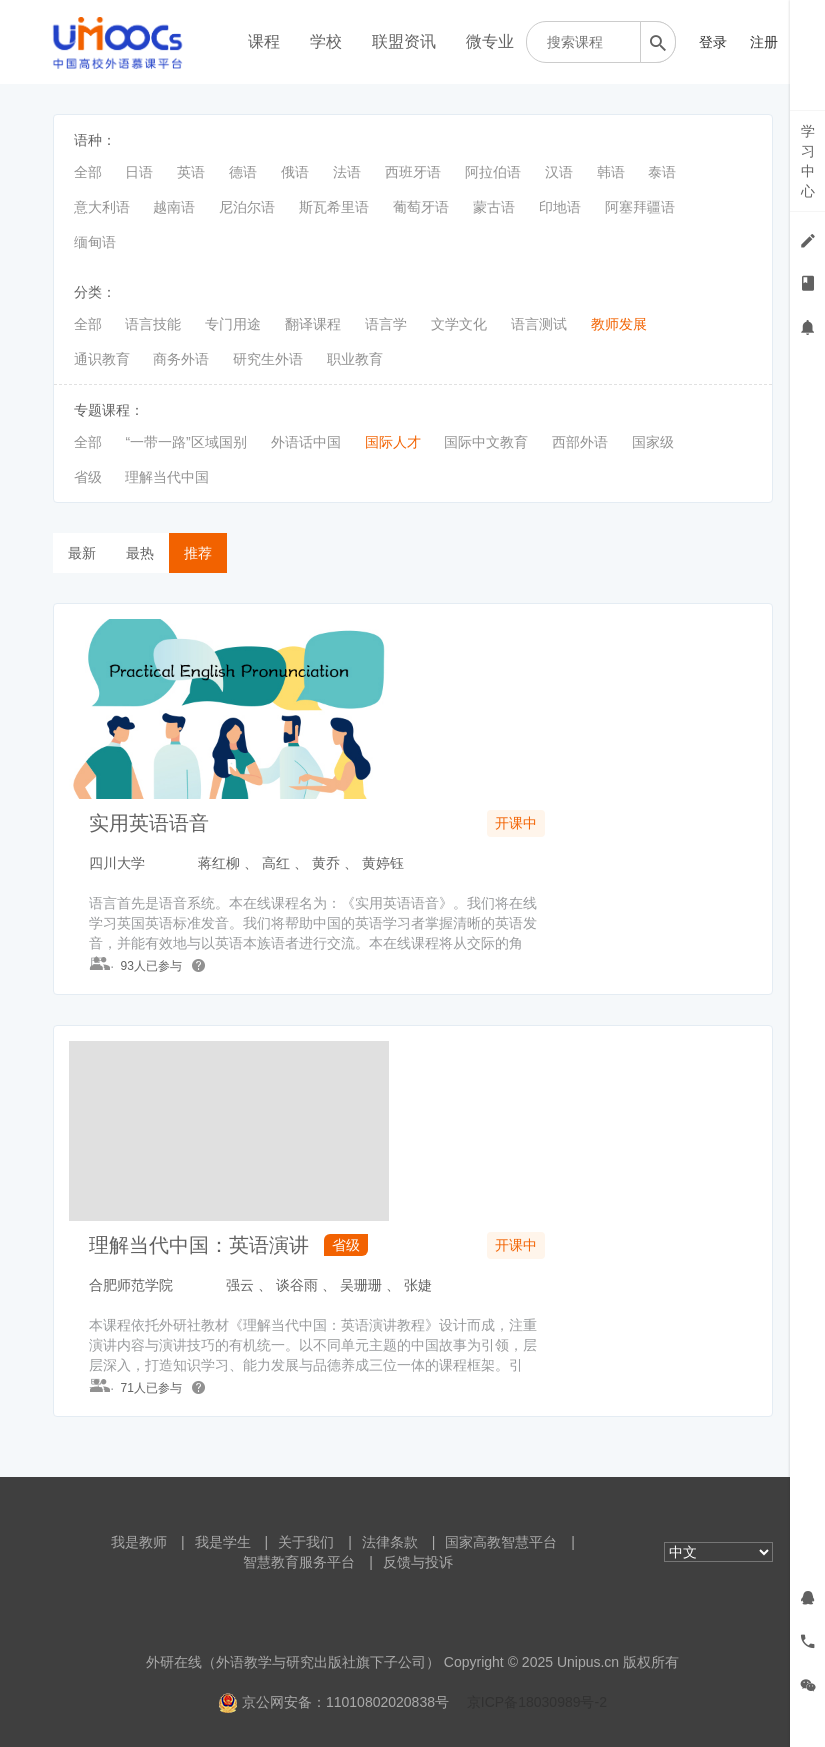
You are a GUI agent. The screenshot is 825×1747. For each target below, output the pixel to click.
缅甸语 (95, 242)
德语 (243, 172)
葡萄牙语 (421, 207)
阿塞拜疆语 (640, 207)
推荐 (198, 553)
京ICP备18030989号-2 (537, 1702)
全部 (88, 172)
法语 (347, 172)
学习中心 (808, 161)
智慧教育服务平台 (299, 1562)
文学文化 (459, 324)
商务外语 (181, 359)
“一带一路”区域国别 (185, 442)
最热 (140, 553)
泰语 (662, 172)
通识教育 (102, 359)
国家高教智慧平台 (501, 1542)
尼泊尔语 (247, 207)
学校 (326, 41)
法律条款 (390, 1542)
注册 (764, 42)
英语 (191, 172)
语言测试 (539, 324)
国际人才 (393, 442)
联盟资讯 (404, 41)
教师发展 (619, 324)
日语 (139, 172)
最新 (82, 553)
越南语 (174, 207)
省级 (88, 477)
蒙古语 (494, 207)
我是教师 (139, 1542)
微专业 (490, 41)
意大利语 (102, 207)
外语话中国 (306, 442)
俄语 (295, 172)
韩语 (611, 172)
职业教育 (355, 359)
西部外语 (580, 442)
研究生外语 (268, 359)
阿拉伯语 (493, 172)
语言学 (386, 324)
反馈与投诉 (418, 1562)
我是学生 (223, 1542)
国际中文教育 (486, 442)
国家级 (653, 442)
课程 (264, 41)
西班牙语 (413, 172)
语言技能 (153, 324)
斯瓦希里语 (334, 207)
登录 (713, 42)
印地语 (560, 207)
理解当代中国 (167, 477)
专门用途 (233, 324)
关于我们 (306, 1542)
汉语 (559, 172)
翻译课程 (313, 324)
